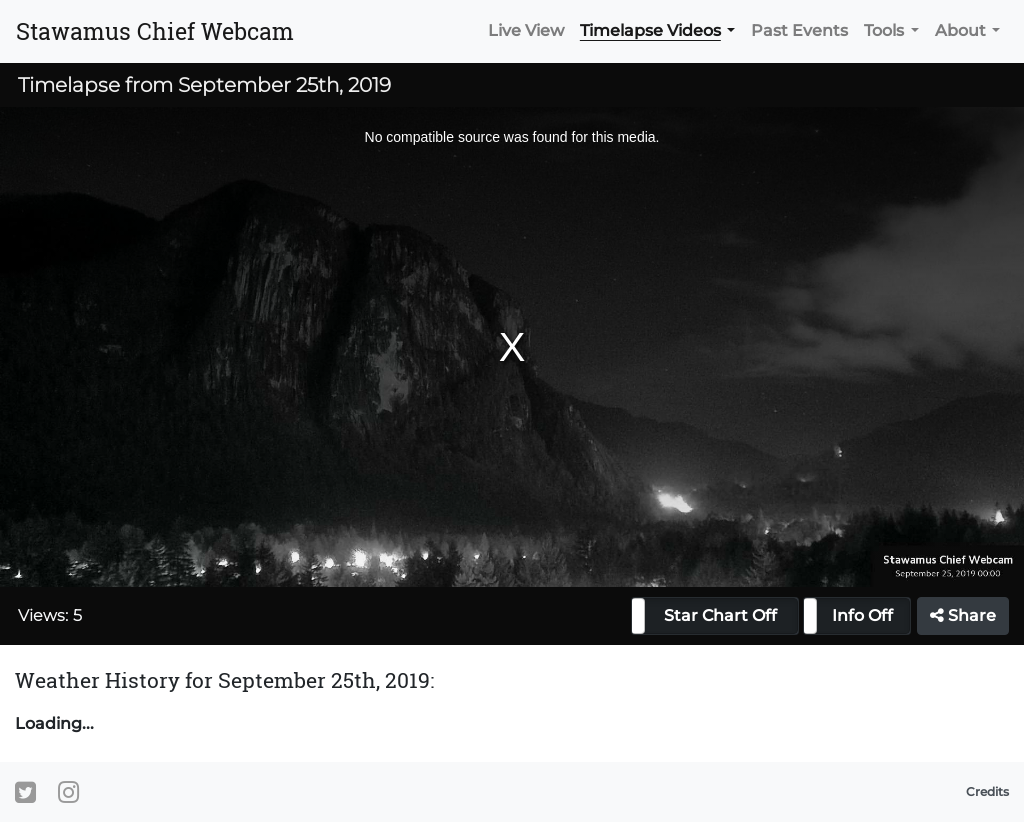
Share (963, 615)
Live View (526, 30)
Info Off (862, 615)
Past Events (799, 30)
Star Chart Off (720, 615)
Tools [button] (884, 30)
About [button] (960, 30)
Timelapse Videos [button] (650, 30)
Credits (987, 791)
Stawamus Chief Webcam (155, 31)
